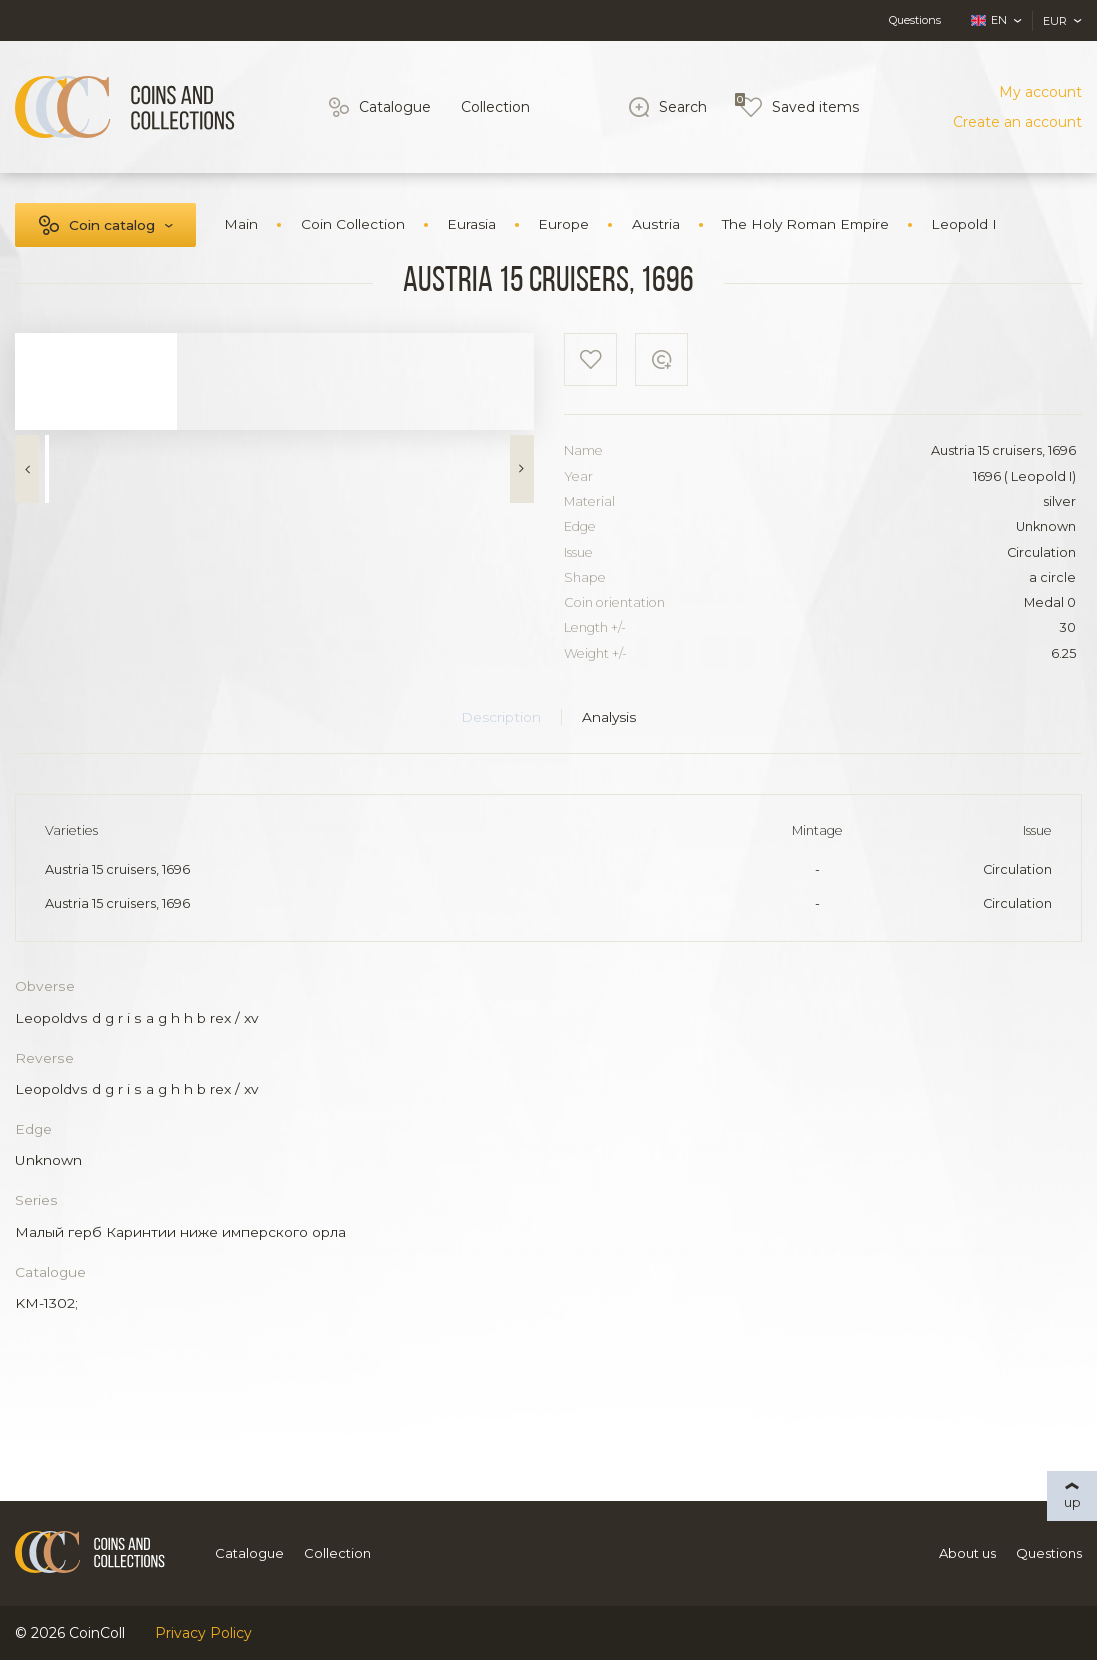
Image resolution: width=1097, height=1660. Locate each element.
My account (1040, 92)
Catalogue (395, 107)
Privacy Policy (203, 1633)
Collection (495, 107)
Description (501, 717)
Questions (915, 20)
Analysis (609, 717)
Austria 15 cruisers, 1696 (117, 869)
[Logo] (125, 107)
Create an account (1017, 122)
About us (967, 1553)
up (1072, 1502)
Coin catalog (112, 225)
